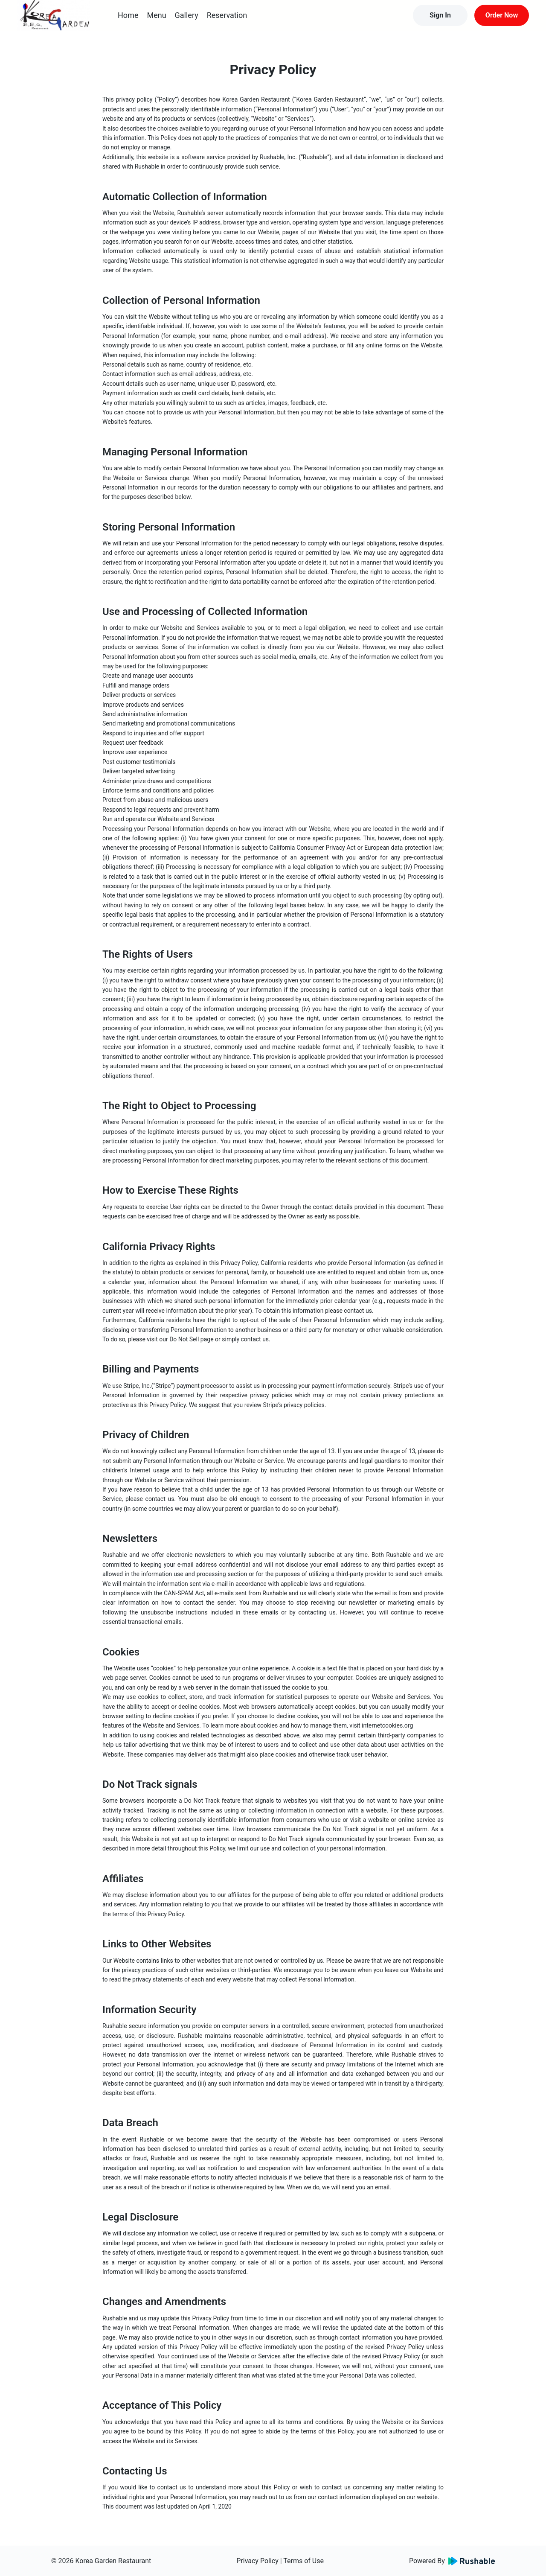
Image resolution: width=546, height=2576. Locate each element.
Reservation (227, 15)
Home (128, 15)
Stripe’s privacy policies (293, 1405)
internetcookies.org (387, 1725)
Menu (156, 15)
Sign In (440, 15)
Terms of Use (303, 2561)
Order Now (501, 15)
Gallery (186, 15)
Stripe (163, 1385)
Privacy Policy (257, 2561)
